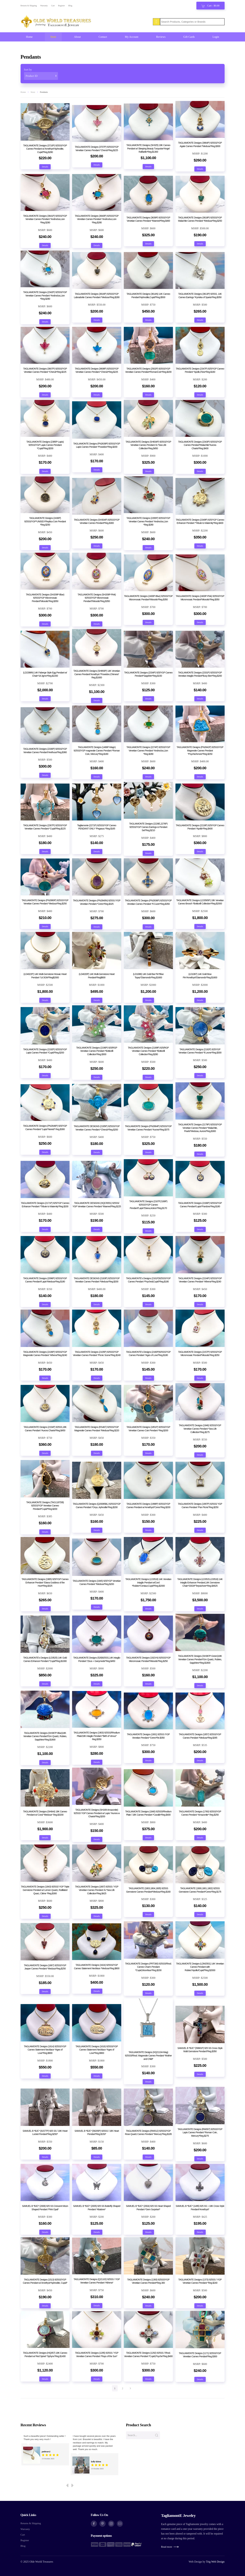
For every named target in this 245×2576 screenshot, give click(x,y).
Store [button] (53, 36)
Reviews (160, 36)
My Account (131, 36)
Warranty (44, 5)
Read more (166, 2546)
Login (216, 36)
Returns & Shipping (29, 5)
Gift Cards (189, 36)
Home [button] (29, 36)
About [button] (77, 36)
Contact (103, 36)
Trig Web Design (215, 2561)
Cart (53, 5)
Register (61, 5)
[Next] (130, 2388)
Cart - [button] (210, 6)
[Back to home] (56, 22)
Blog (70, 5)
